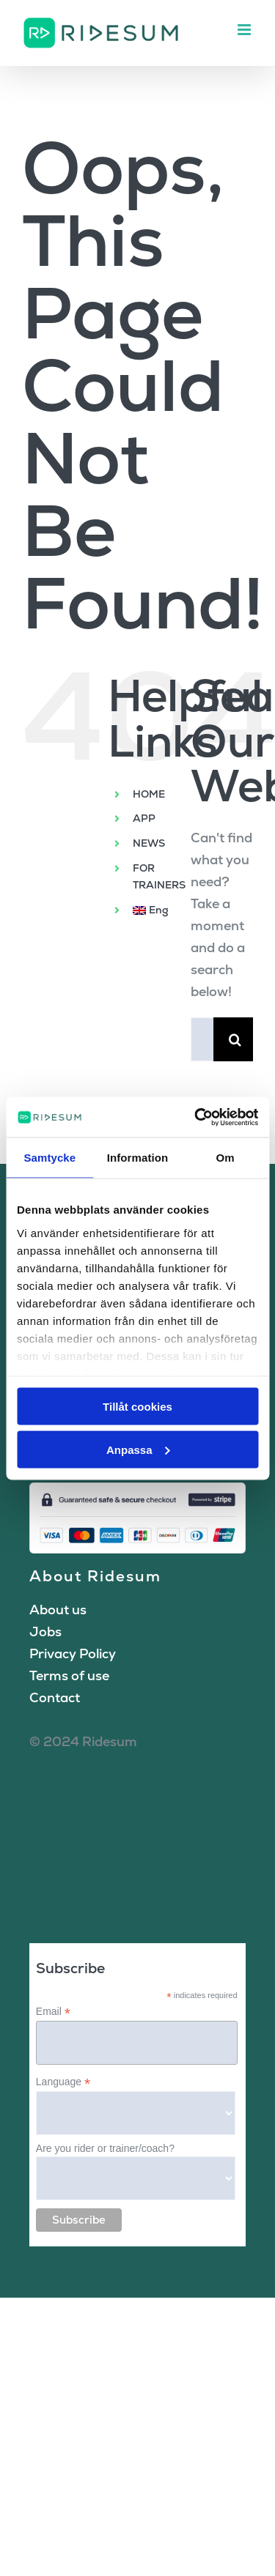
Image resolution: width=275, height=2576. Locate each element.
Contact (54, 1697)
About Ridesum (95, 1576)
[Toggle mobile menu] (245, 29)
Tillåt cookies (137, 1406)
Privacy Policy (72, 1653)
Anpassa (138, 1449)
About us (58, 1609)
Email (53, 2012)
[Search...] (202, 1039)
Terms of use (69, 1675)
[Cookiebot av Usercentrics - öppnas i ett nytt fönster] (195, 1116)
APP (144, 818)
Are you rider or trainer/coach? (105, 2148)
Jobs (45, 1631)
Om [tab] (225, 1157)
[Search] (235, 1039)
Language (63, 2082)
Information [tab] (138, 1157)
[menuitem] (151, 910)
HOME (149, 794)
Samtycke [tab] (49, 1157)
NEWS (149, 843)
